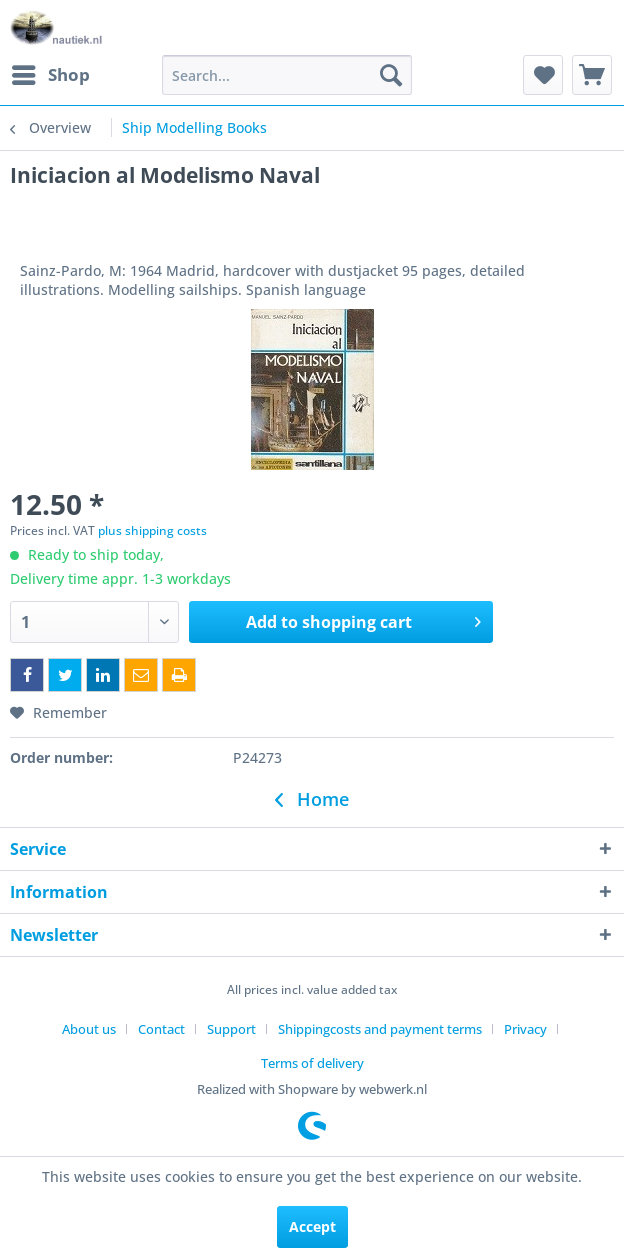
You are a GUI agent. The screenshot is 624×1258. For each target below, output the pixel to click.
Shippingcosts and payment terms (380, 1029)
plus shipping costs (152, 530)
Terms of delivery (312, 1063)
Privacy (525, 1029)
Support (231, 1029)
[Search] (391, 75)
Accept (312, 1226)
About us (89, 1029)
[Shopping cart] (592, 75)
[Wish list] (543, 75)
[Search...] (287, 75)
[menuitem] (50, 75)
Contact (161, 1029)
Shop (51, 72)
